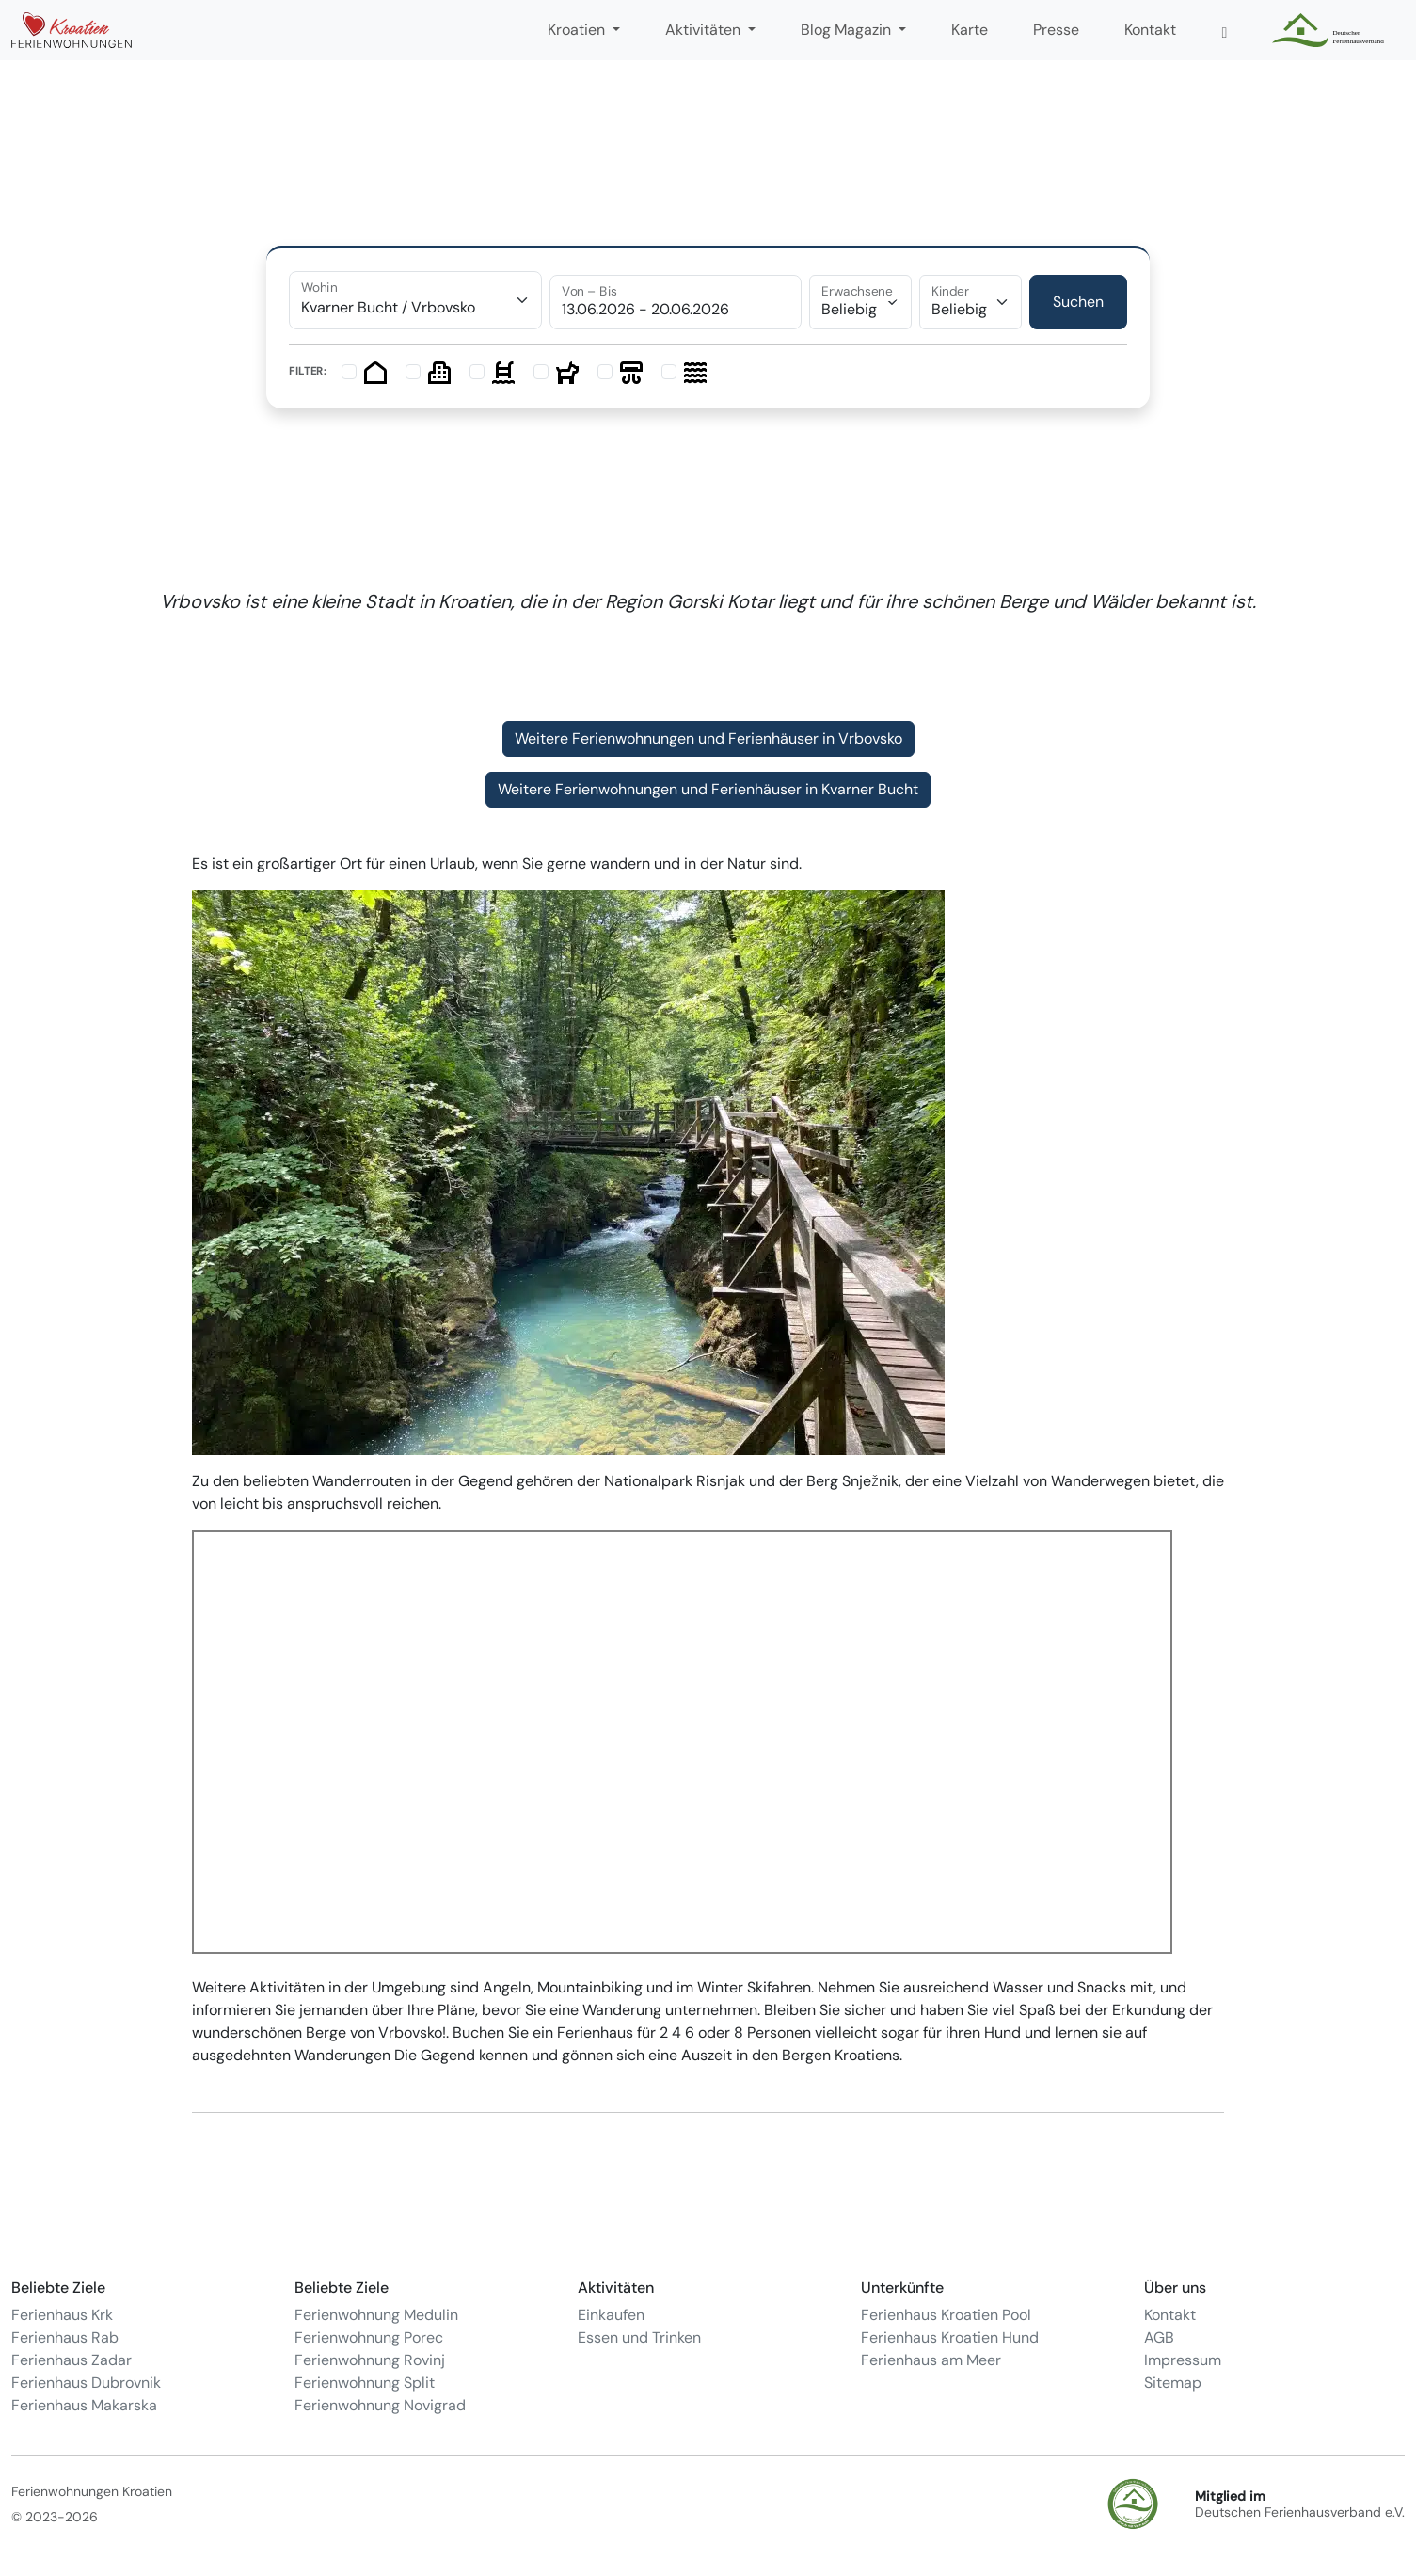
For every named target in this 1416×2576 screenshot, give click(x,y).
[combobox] (415, 300)
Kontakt (1150, 30)
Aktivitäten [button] (704, 30)
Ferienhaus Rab (65, 2337)
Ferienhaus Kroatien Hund (950, 2337)
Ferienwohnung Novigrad (380, 2405)
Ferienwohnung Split (364, 2382)
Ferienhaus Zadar (71, 2360)
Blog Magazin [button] (848, 30)
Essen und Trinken (639, 2337)
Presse (1056, 30)
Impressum (1182, 2360)
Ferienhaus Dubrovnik (86, 2382)
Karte (969, 30)
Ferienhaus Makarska (84, 2405)
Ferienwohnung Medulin (376, 2315)
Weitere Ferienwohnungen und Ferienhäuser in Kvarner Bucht (708, 789)
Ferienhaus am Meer (931, 2360)
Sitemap (1172, 2382)
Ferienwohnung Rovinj (369, 2360)
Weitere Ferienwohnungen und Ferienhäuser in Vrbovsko (708, 738)
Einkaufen (611, 2315)
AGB (1159, 2337)
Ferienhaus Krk (62, 2315)
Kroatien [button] (578, 30)
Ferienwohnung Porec (368, 2337)
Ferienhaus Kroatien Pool (946, 2315)
